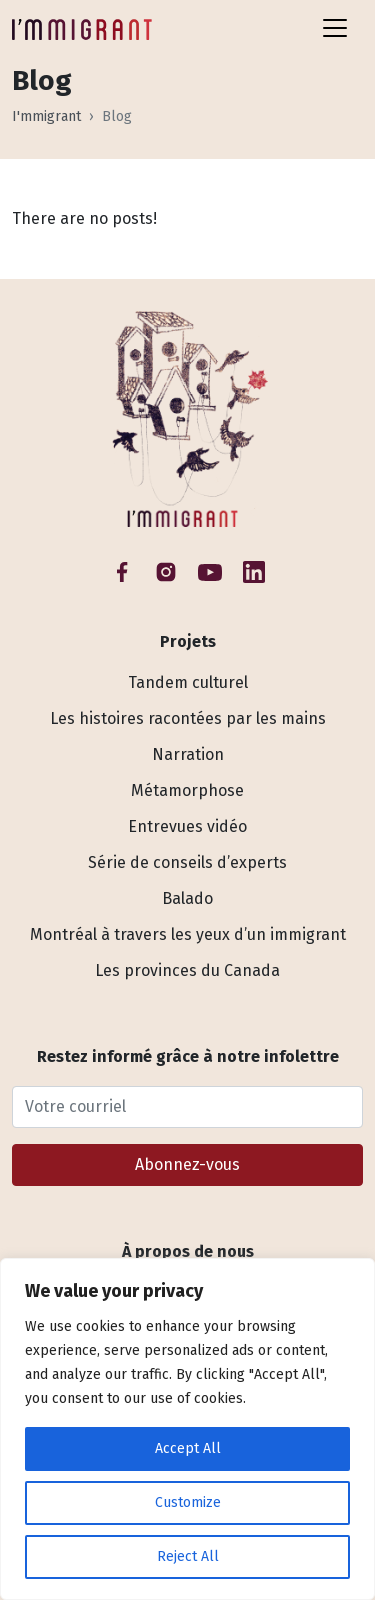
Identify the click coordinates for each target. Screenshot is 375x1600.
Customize (188, 1502)
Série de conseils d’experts (187, 862)
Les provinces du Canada (187, 970)
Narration (188, 754)
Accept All (188, 1448)
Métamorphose (187, 790)
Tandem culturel (188, 682)
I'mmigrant (46, 116)
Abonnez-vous (187, 1164)
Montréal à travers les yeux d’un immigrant (188, 934)
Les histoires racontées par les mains (188, 718)
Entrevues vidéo (187, 826)
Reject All (188, 1556)
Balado (187, 898)
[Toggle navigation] (335, 28)
